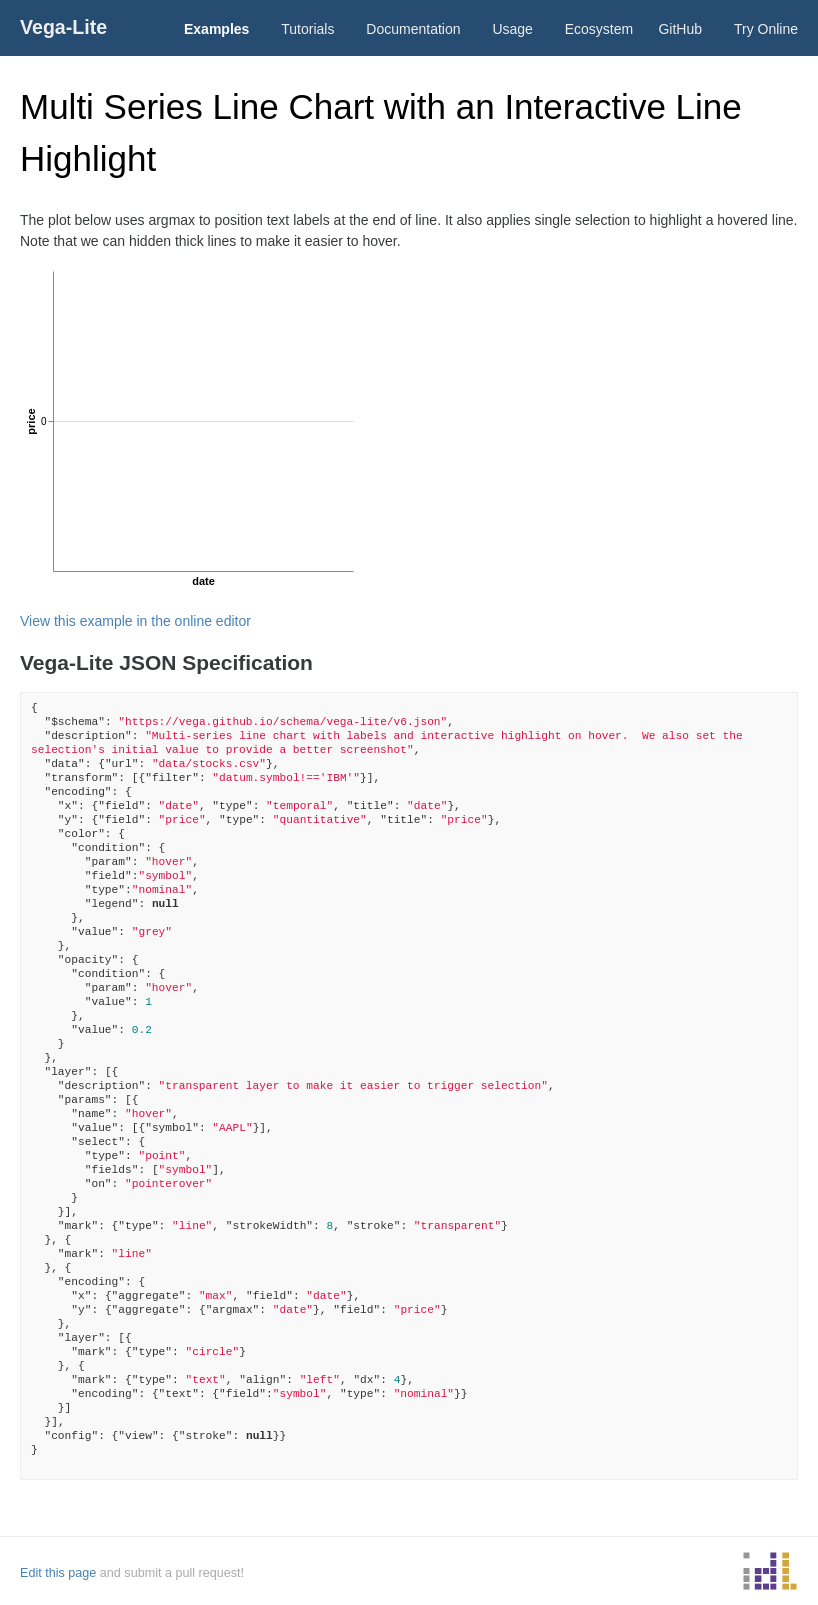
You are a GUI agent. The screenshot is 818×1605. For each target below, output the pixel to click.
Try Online (766, 29)
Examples (216, 29)
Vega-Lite (63, 27)
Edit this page (58, 1573)
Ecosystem (599, 29)
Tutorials (307, 29)
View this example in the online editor (135, 621)
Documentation (413, 29)
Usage (512, 29)
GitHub (680, 29)
